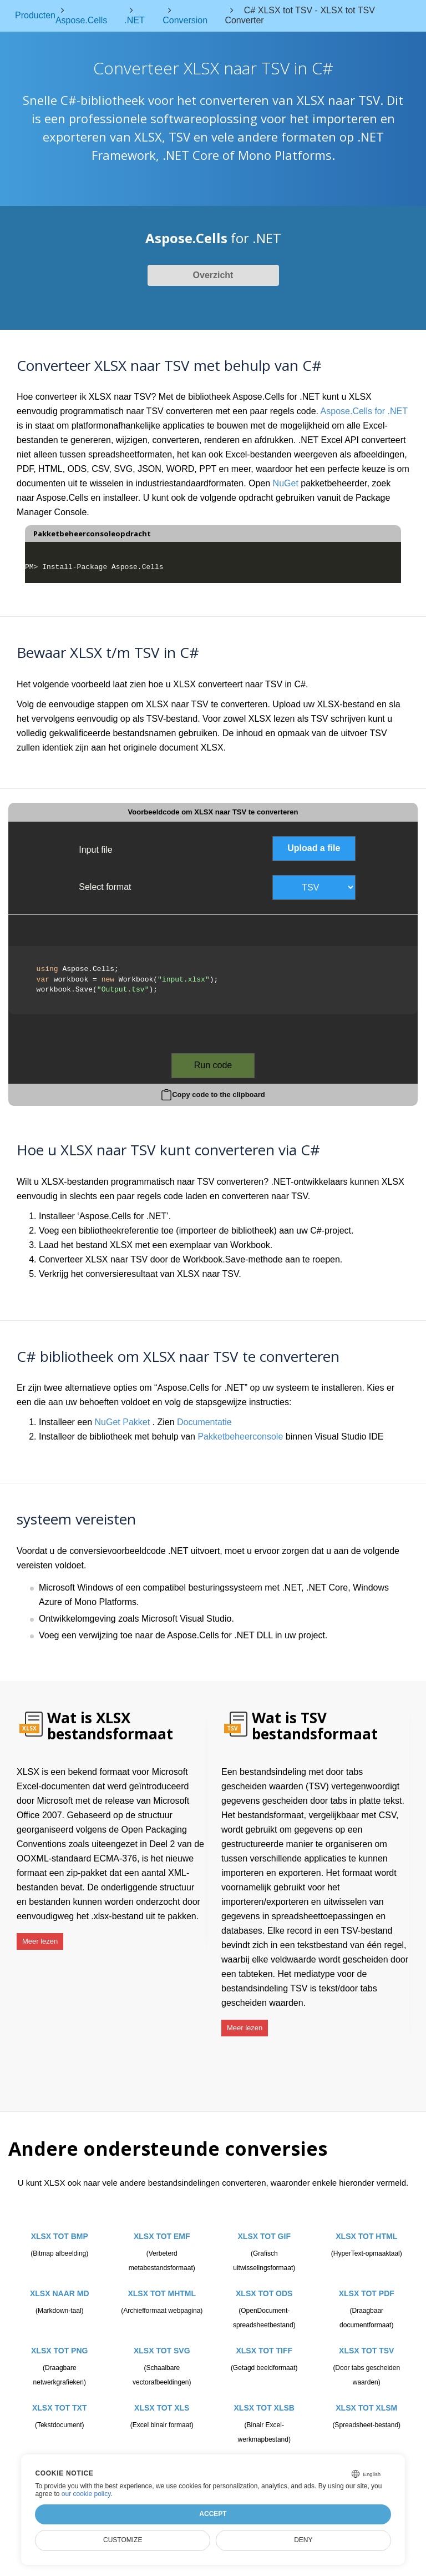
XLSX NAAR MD (59, 2284)
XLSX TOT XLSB (264, 2398)
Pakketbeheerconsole (240, 1436)
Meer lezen (40, 1937)
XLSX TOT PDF (366, 2284)
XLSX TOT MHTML (162, 2284)
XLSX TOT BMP (59, 2226)
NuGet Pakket (122, 1422)
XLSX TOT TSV (366, 2341)
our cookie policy (86, 2494)
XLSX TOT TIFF (264, 2341)
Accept (212, 2514)
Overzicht (213, 275)
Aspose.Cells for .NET (364, 411)
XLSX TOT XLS (161, 2398)
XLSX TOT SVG (162, 2341)
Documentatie (204, 1422)
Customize (122, 2540)
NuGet (285, 483)
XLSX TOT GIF (264, 2226)
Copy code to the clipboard (218, 1094)
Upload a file (313, 848)
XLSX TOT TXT (59, 2398)
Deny (303, 2540)
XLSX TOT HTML (366, 2226)
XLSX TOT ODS (264, 2284)
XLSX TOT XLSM (366, 2398)
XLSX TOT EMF (162, 2226)
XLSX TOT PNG (59, 2341)
